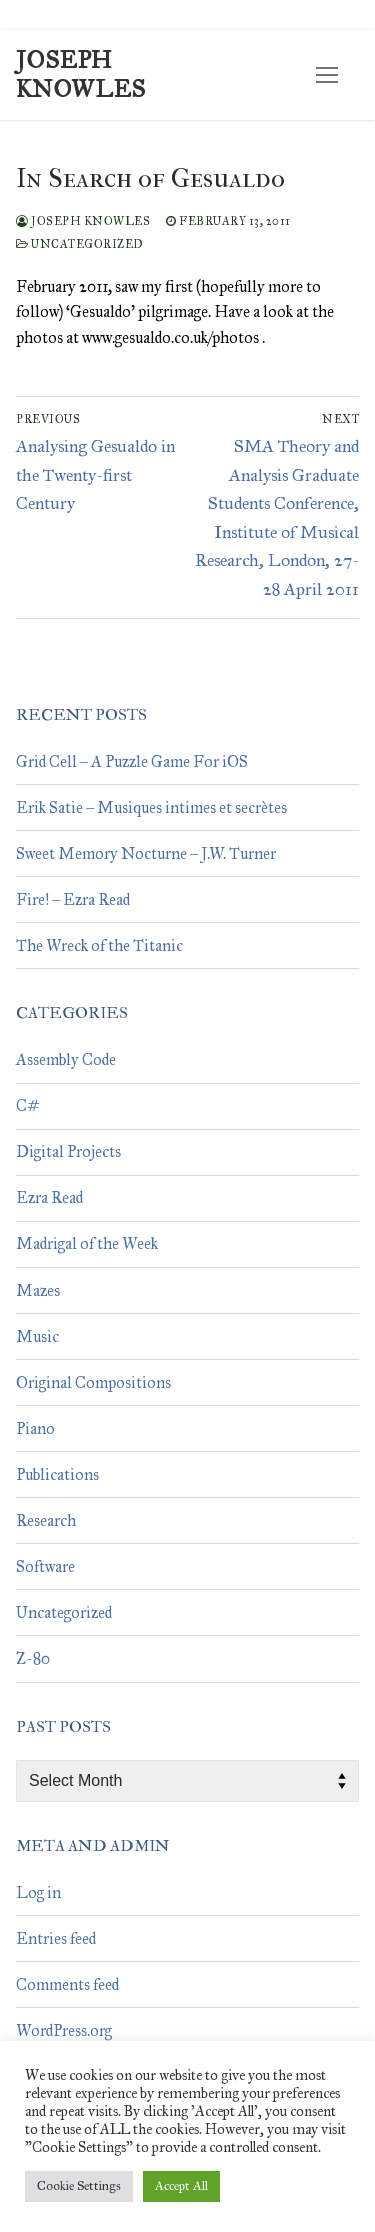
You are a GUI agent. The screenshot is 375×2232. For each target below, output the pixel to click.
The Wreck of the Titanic (99, 945)
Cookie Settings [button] (79, 2186)
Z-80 (33, 1658)
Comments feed (67, 1984)
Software (45, 1566)
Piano (35, 1428)
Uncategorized (80, 244)
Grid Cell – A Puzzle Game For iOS (132, 761)
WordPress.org (64, 2030)
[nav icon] (327, 75)
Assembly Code (66, 1059)
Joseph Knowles (81, 75)
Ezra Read (49, 1197)
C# (28, 1105)
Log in (38, 1892)
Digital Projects (68, 1151)
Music (37, 1336)
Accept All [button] (181, 2186)
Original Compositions (93, 1382)
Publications (57, 1474)
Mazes (38, 1290)
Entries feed (56, 1938)
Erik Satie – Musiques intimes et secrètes (151, 807)
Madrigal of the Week (87, 1243)
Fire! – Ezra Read (73, 899)
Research (46, 1520)
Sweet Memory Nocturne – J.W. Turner (146, 853)
